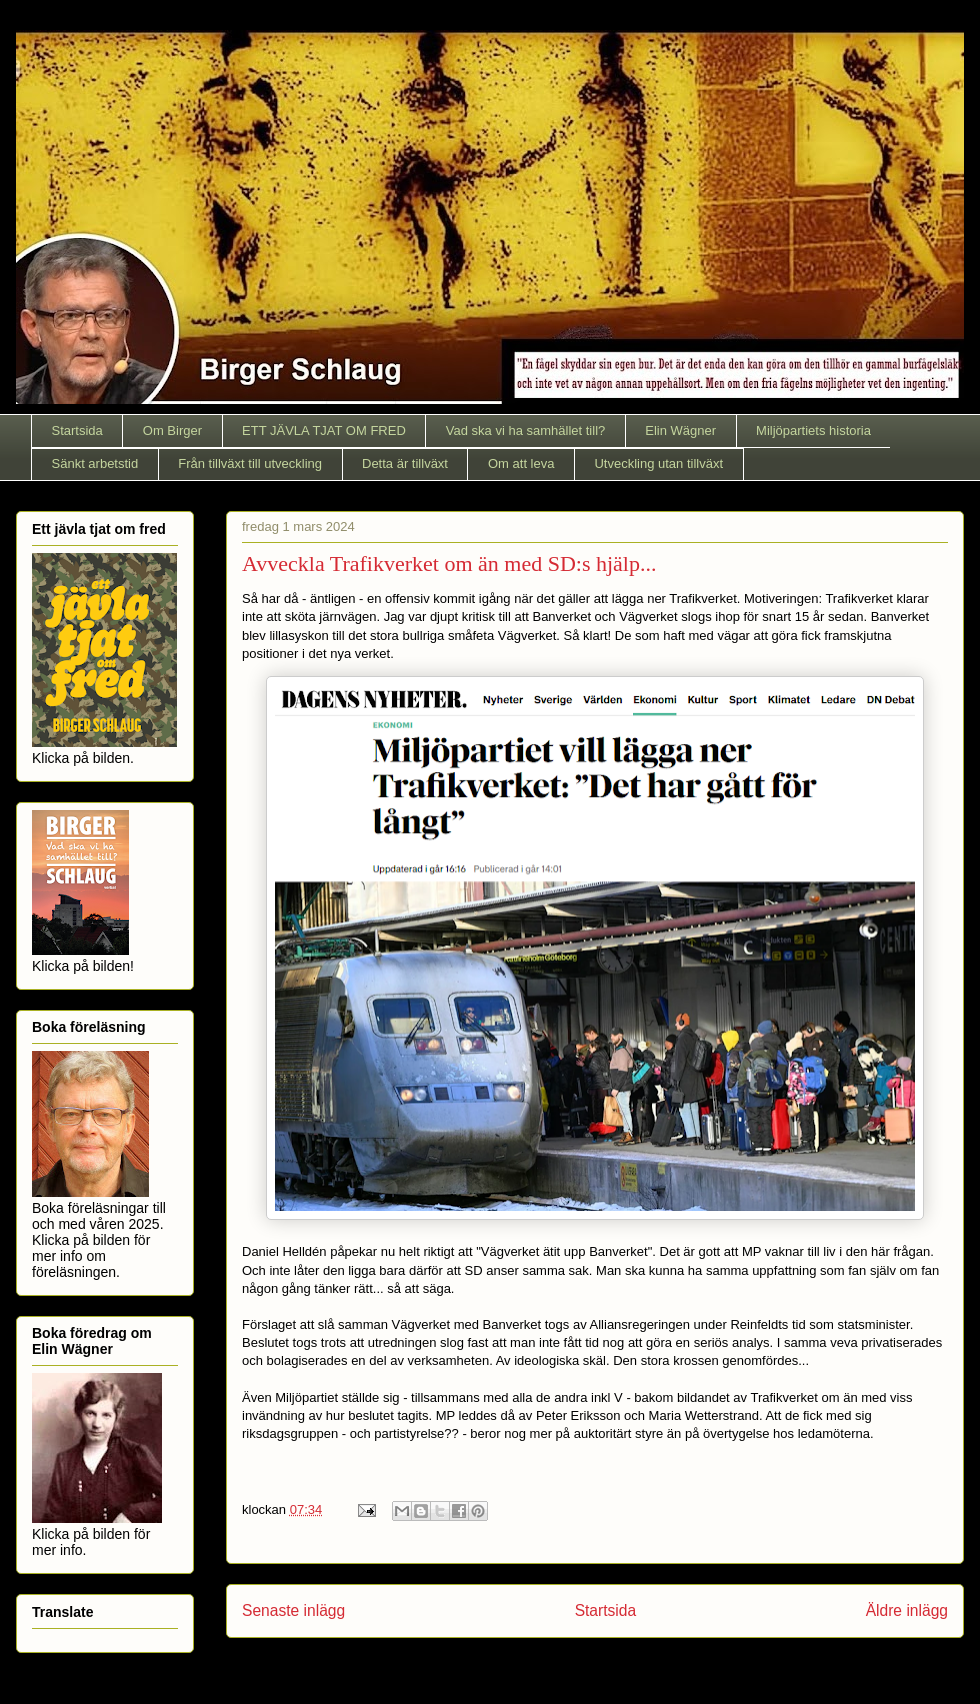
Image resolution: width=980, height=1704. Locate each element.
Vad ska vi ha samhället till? (525, 430)
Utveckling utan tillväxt (658, 463)
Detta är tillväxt (405, 463)
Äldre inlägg (907, 1610)
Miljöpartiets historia (813, 430)
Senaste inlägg (293, 1610)
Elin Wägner (680, 430)
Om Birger (172, 430)
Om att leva (521, 463)
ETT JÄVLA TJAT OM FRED (324, 430)
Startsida (77, 430)
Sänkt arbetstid (95, 463)
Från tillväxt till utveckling (250, 463)
